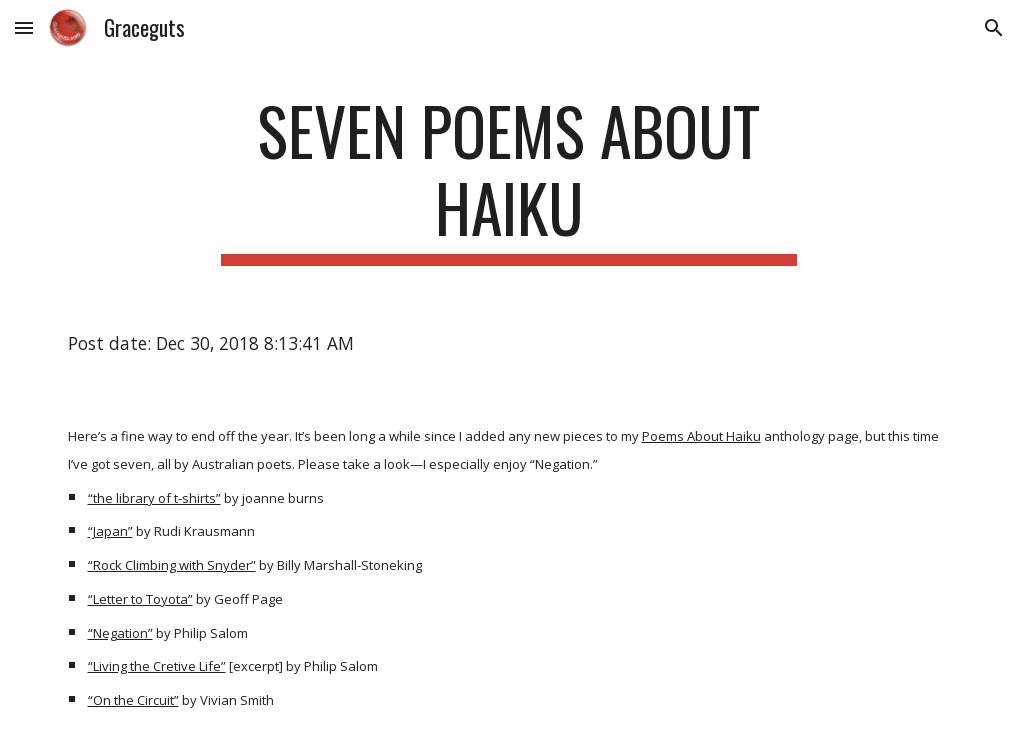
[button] (24, 27)
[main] (509, 179)
